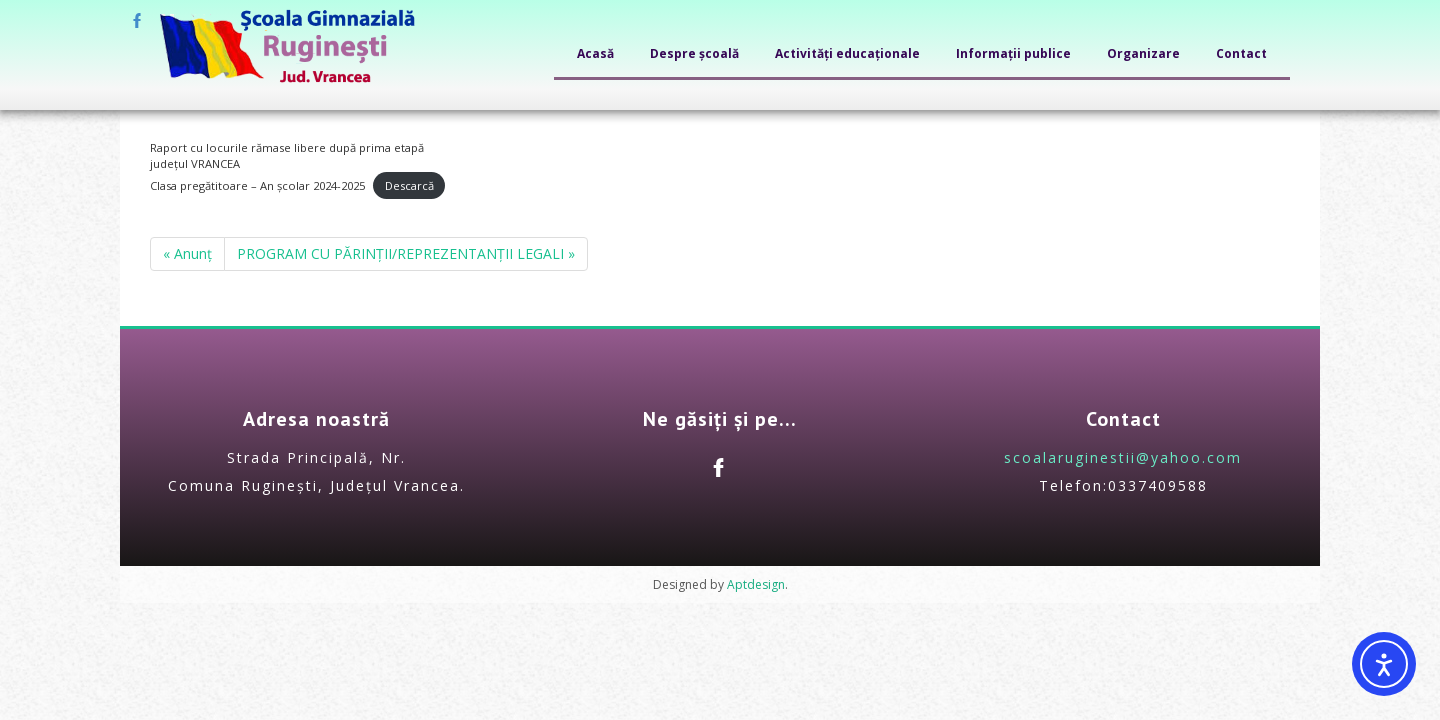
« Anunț (187, 253)
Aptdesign (756, 584)
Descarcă (409, 185)
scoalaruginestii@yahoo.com (1123, 457)
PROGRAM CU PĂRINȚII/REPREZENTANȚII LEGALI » (406, 253)
